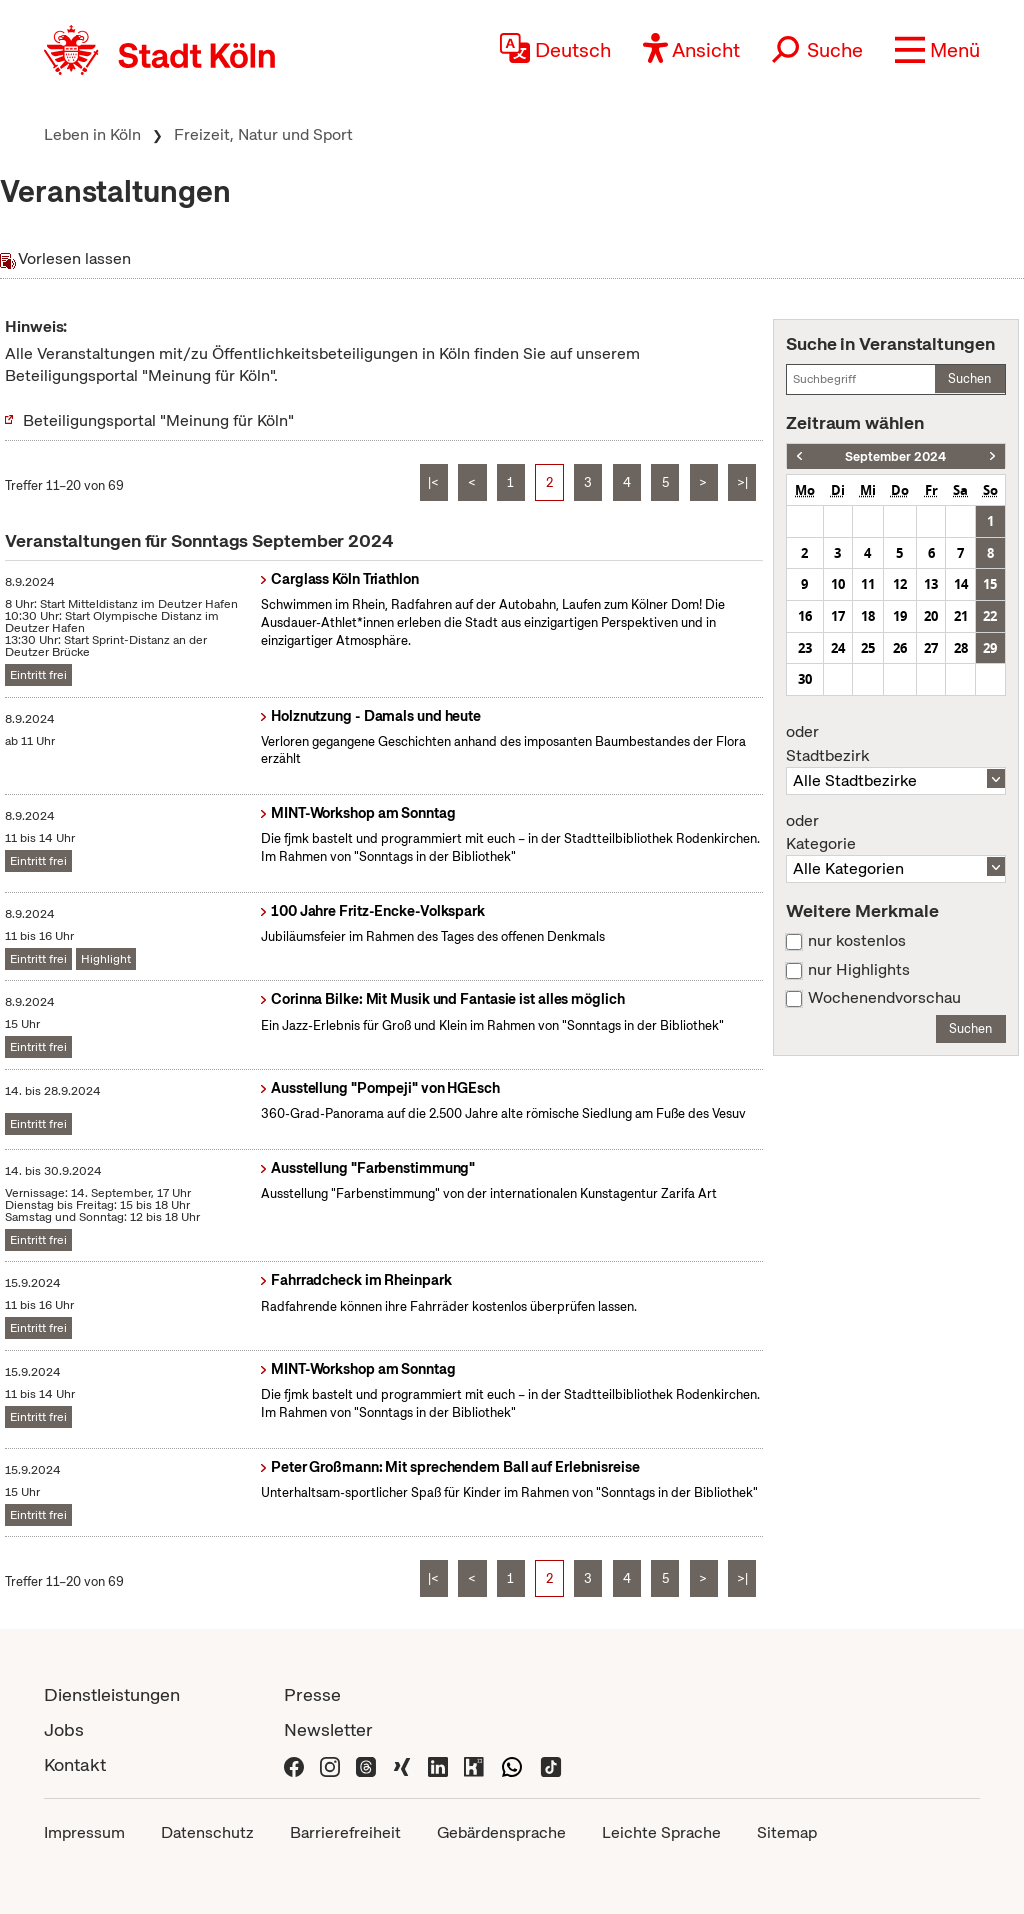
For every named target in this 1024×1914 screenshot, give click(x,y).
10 (838, 584)
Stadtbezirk (896, 744)
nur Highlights (859, 970)
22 (990, 616)
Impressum (84, 1832)
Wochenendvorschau (884, 998)
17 (838, 616)
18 (868, 616)
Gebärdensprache (501, 1832)
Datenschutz (207, 1832)
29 (990, 648)
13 (931, 584)
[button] (937, 50)
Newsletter (328, 1729)
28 (961, 648)
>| (742, 482)
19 (900, 616)
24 (838, 648)
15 (990, 584)
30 (805, 679)
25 (868, 648)
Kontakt (75, 1764)
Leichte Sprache (661, 1832)
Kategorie (896, 833)
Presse (312, 1694)
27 (931, 648)
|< (433, 482)
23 (805, 648)
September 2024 (895, 456)
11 (868, 584)
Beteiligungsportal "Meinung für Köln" (158, 420)
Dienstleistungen (112, 1694)
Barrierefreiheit (345, 1832)
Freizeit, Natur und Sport (263, 134)
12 (900, 584)
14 (961, 584)
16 (805, 616)
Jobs (64, 1729)
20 (931, 616)
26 (900, 648)
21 (961, 616)
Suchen (969, 378)
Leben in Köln (92, 134)
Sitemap (787, 1832)
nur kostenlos (857, 941)
